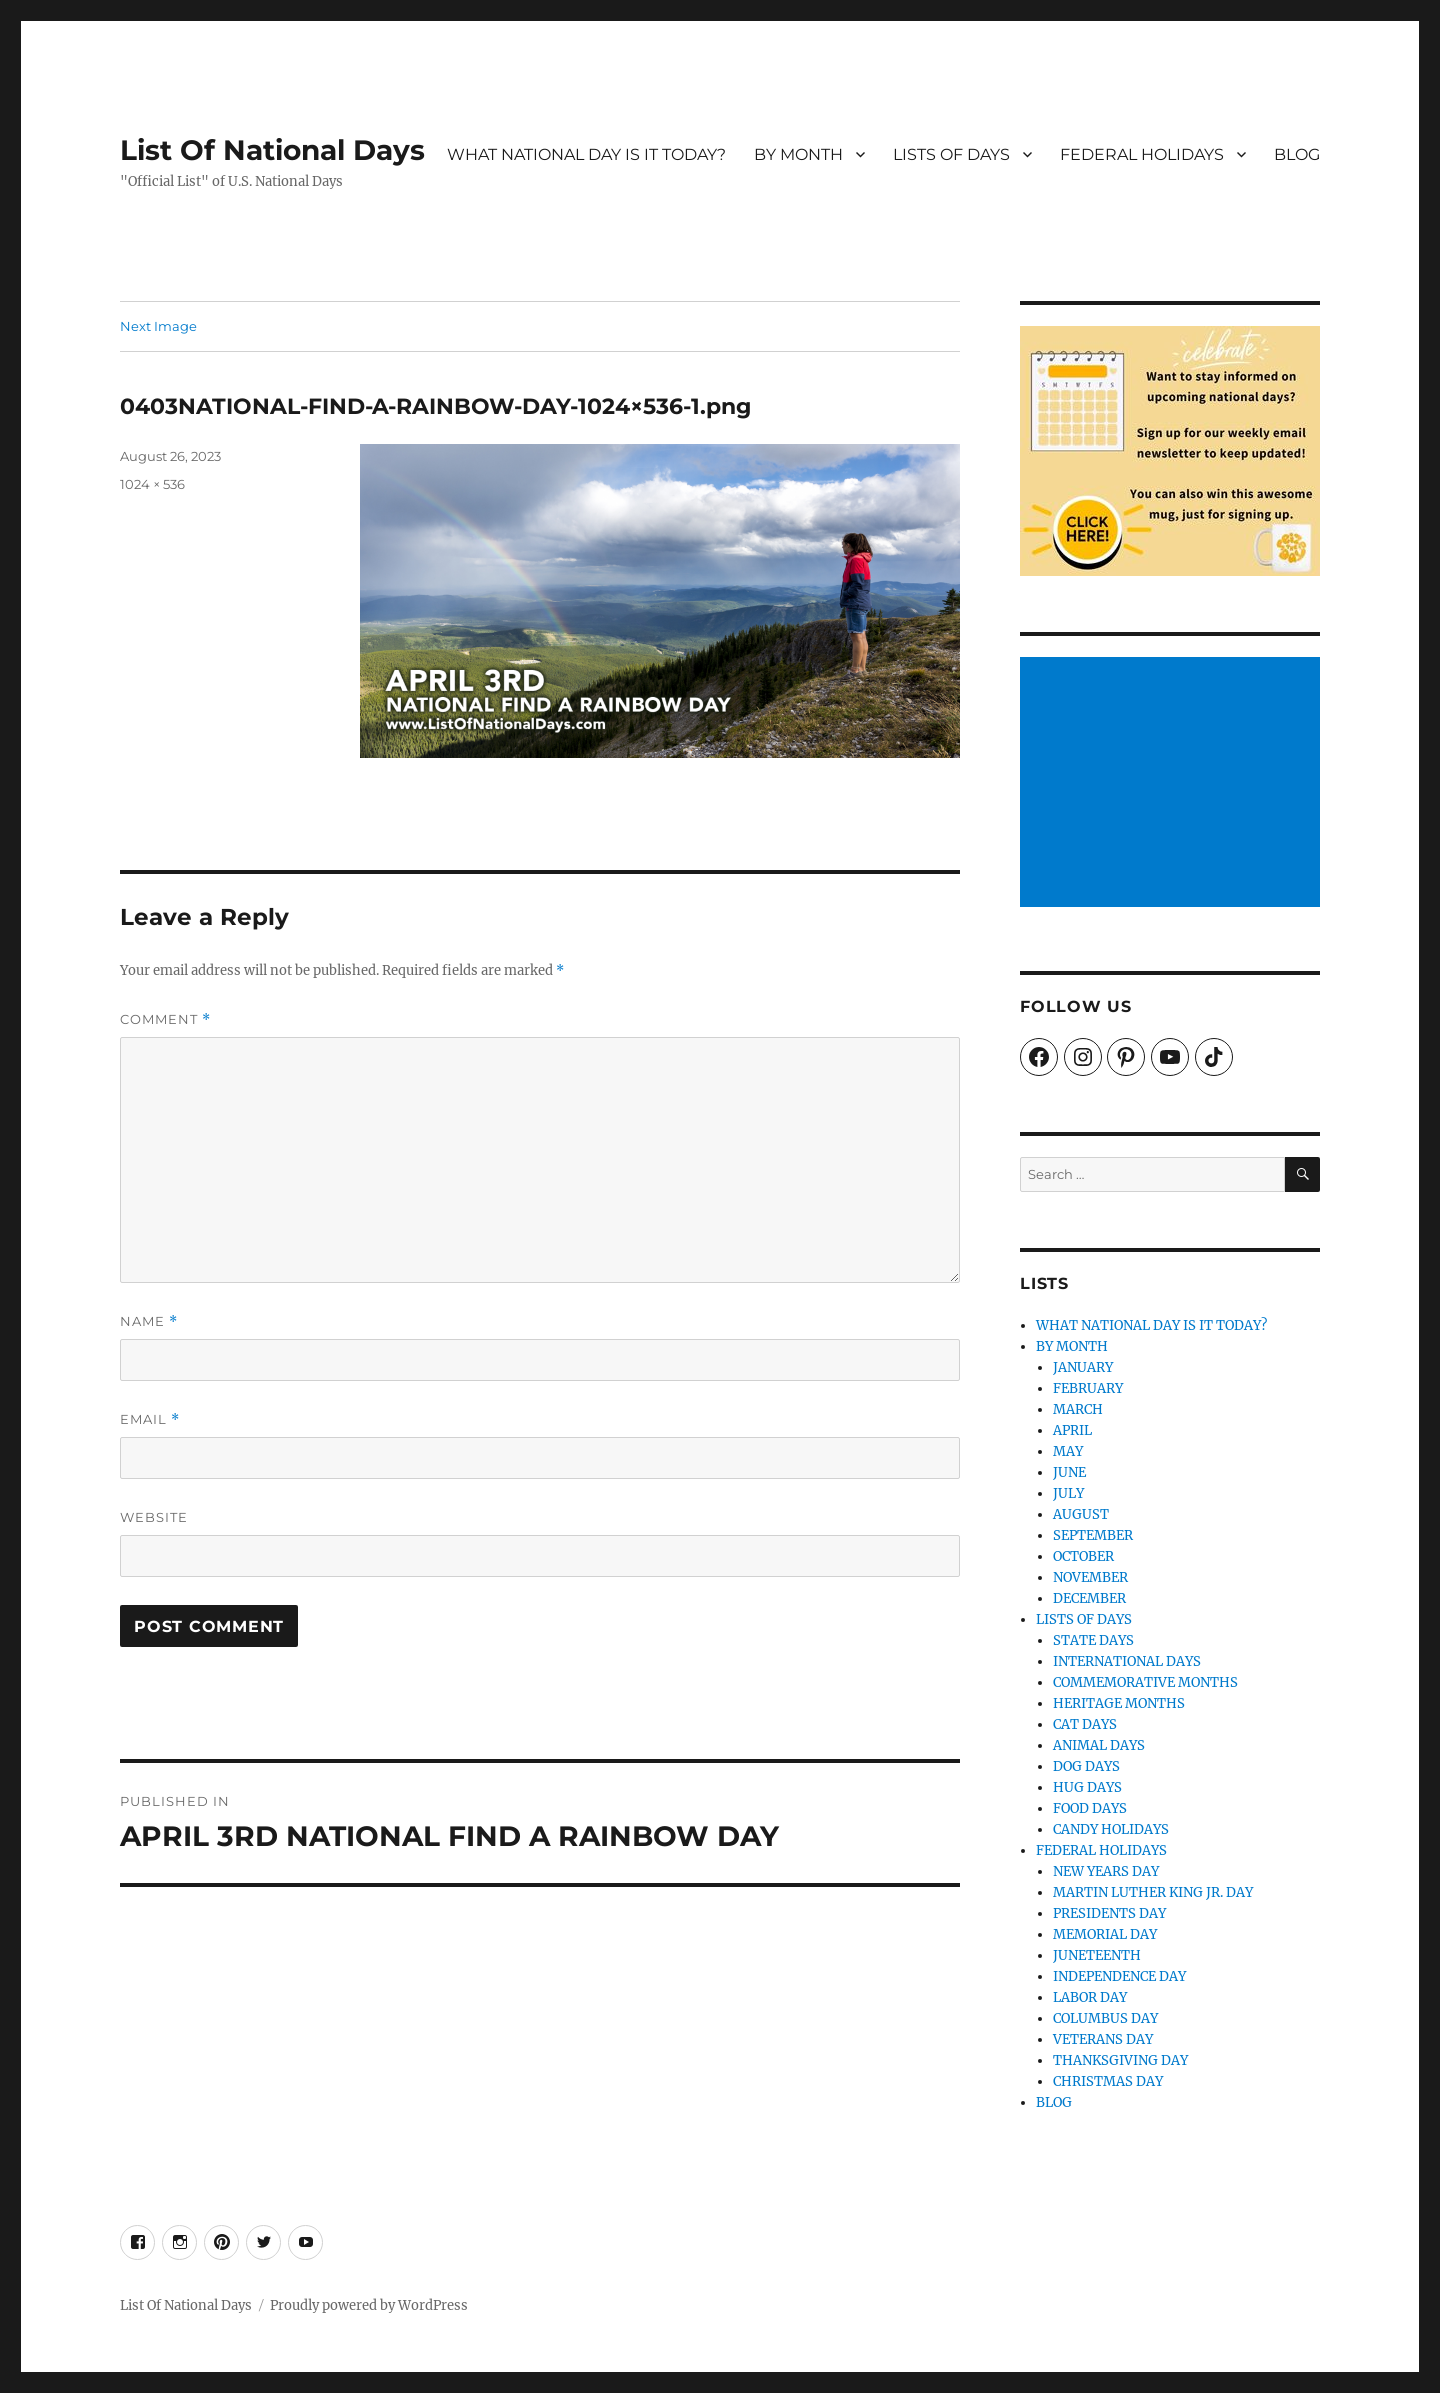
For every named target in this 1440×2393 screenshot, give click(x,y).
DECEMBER (1089, 1598)
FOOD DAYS (1090, 1808)
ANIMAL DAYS (1099, 1745)
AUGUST (1081, 1514)
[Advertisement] (1173, 784)
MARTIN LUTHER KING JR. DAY (1153, 1892)
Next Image (158, 326)
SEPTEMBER (1093, 1535)
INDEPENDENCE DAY (1119, 1976)
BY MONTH (798, 154)
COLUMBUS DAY (1105, 2018)
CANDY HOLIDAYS (1111, 1829)
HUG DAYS (1087, 1787)
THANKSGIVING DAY (1120, 2060)
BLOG (1297, 154)
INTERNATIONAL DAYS (1127, 1661)
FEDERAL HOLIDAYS (1142, 154)
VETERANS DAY (1103, 2039)
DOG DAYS (1086, 1766)
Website (154, 1517)
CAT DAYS (1085, 1724)
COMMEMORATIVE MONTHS (1145, 1682)
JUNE (1069, 1472)
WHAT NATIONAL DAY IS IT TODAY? (586, 154)
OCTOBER (1083, 1556)
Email (150, 1419)
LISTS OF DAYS (951, 154)
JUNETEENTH (1097, 1955)
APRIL (1072, 1430)
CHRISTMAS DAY (1108, 2081)
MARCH (1078, 1409)
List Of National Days (272, 150)
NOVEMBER (1090, 1577)
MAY (1068, 1451)
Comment (165, 1019)
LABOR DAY (1090, 1997)
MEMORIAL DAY (1105, 1934)
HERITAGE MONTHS (1119, 1703)
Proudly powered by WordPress (369, 2305)
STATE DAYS (1093, 1640)
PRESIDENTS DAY (1109, 1913)
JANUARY (1083, 1367)
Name (149, 1321)
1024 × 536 (152, 484)
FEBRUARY (1088, 1388)
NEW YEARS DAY (1106, 1871)
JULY (1068, 1493)
